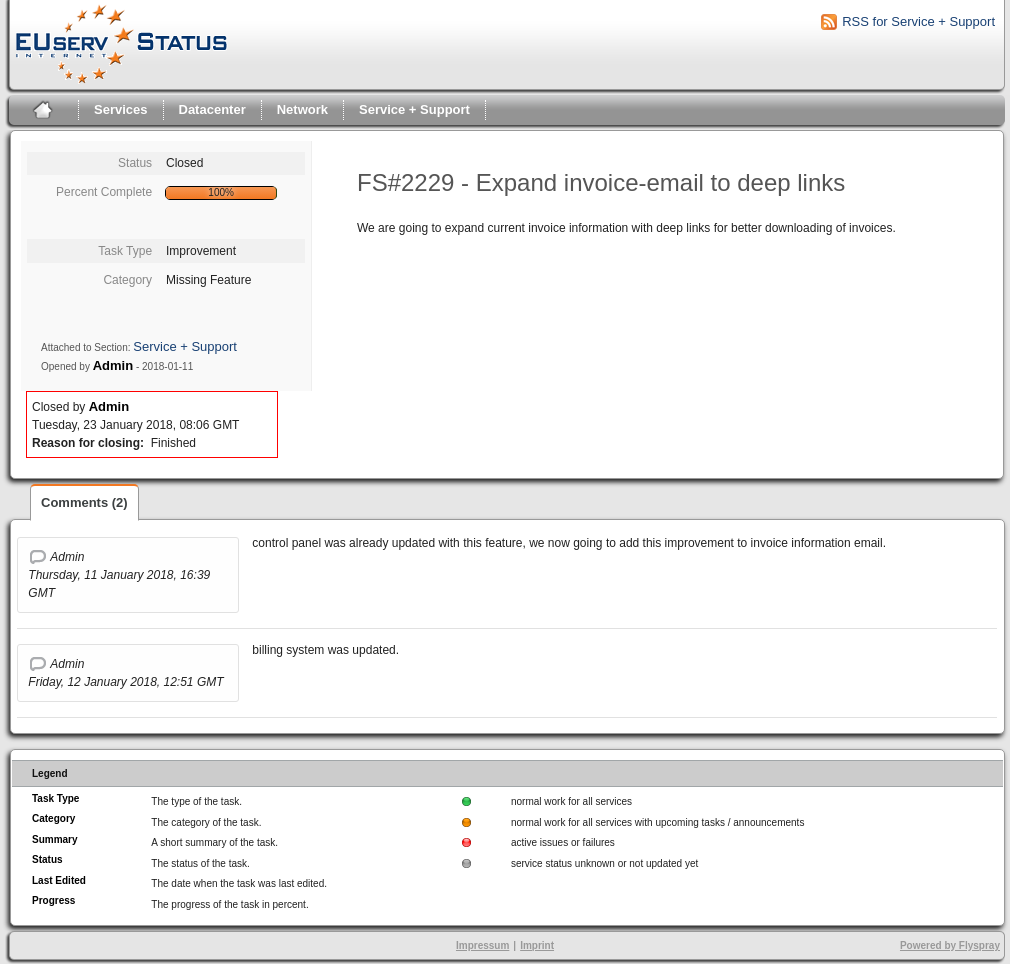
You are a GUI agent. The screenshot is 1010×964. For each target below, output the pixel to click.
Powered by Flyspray (950, 945)
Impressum (482, 945)
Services (121, 109)
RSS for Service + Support (918, 21)
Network (302, 109)
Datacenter (212, 109)
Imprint (537, 945)
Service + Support (414, 109)
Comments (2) (84, 502)
